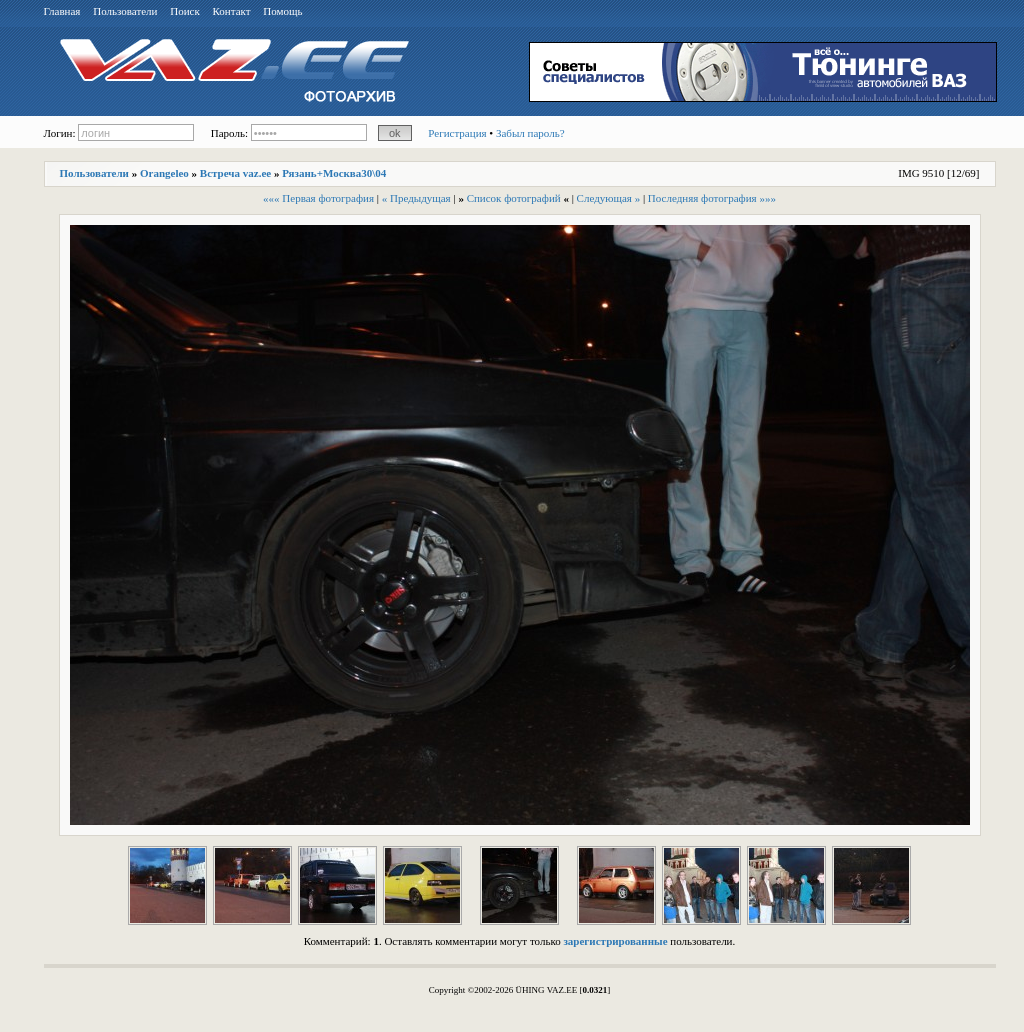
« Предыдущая (416, 198)
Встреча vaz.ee (235, 173)
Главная (62, 11)
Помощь (282, 11)
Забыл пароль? (530, 133)
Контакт (232, 11)
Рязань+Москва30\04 (334, 173)
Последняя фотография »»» (712, 198)
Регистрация (457, 133)
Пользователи (125, 11)
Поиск (185, 11)
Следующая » (609, 198)
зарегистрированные (615, 941)
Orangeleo (164, 173)
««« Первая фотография (318, 198)
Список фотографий (514, 198)
